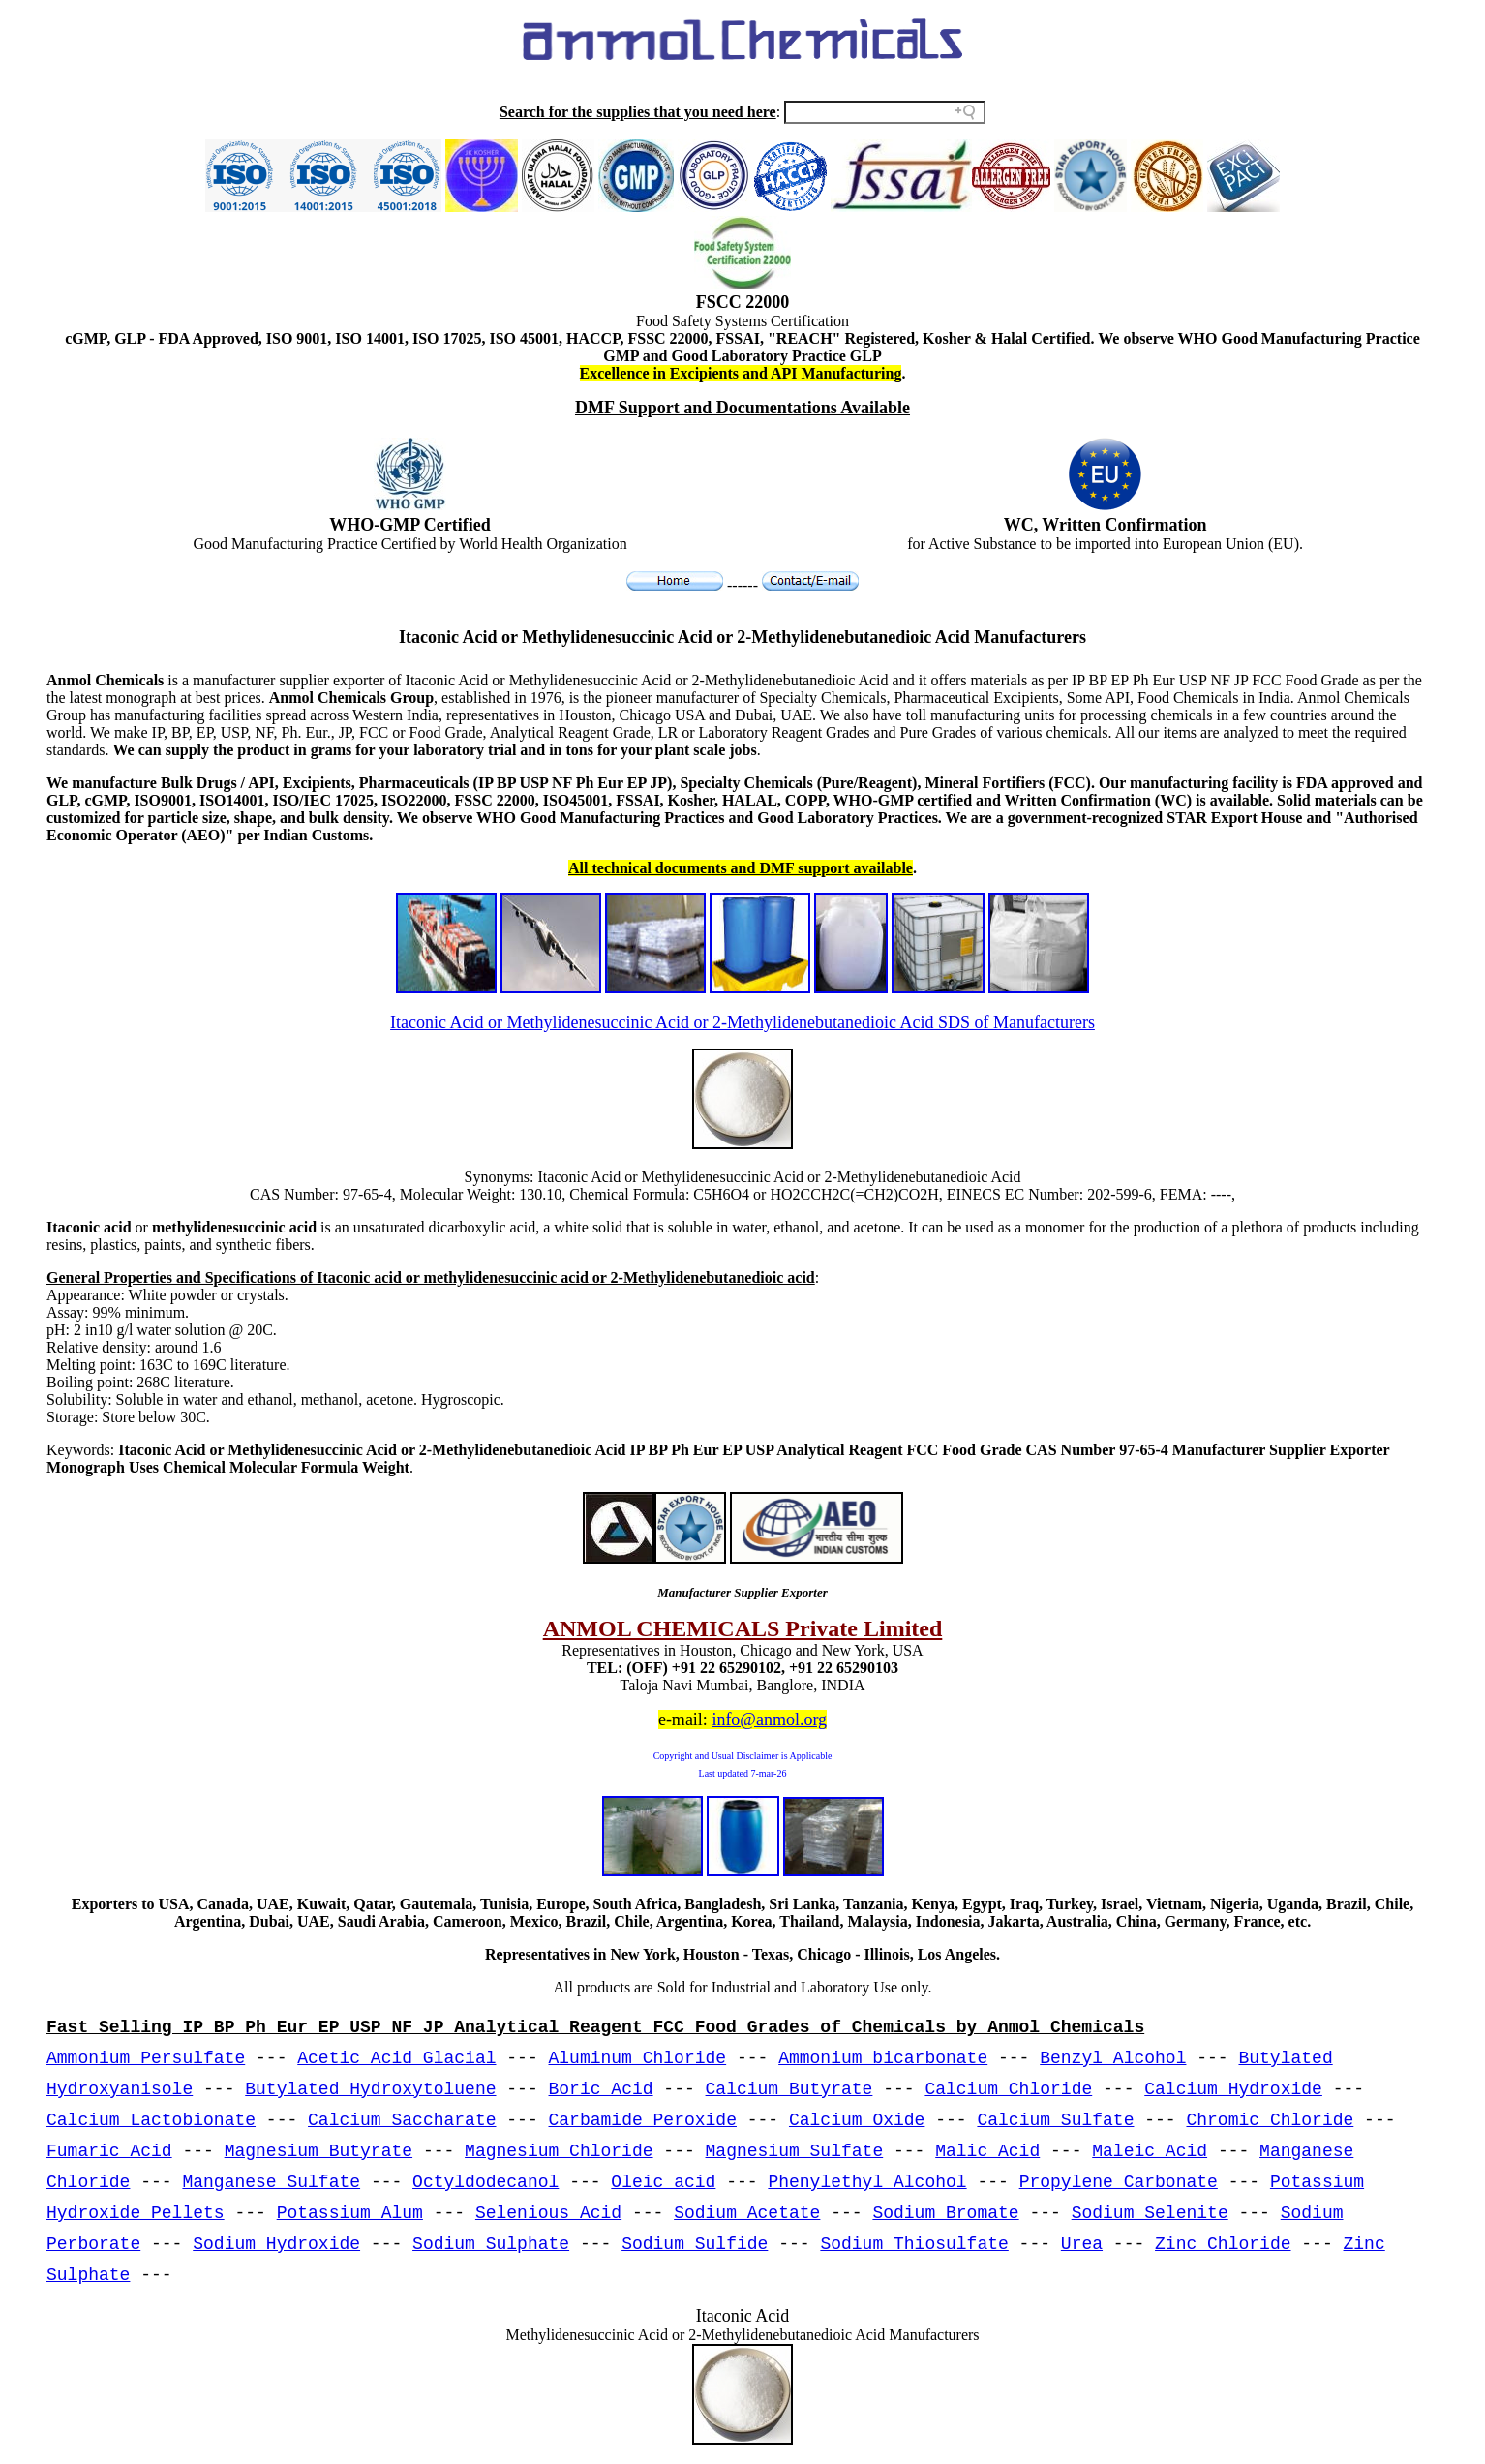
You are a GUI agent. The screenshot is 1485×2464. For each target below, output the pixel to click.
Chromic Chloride (1269, 2120)
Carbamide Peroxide (643, 2120)
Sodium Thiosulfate (914, 2244)
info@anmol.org (769, 1719)
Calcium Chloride (1008, 2089)
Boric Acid (601, 2089)
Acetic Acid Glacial (396, 2058)
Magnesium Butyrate (318, 2151)
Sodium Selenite (1150, 2213)
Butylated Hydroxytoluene (370, 2089)
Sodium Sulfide (694, 2244)
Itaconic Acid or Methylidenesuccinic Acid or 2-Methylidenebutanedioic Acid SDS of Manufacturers (742, 1022)
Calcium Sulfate (1055, 2120)
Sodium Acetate (747, 2213)
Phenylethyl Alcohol (867, 2182)
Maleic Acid (1149, 2151)
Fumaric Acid (109, 2151)
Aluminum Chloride (638, 2058)
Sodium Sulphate (490, 2244)
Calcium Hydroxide (1233, 2089)
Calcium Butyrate (789, 2089)
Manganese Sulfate (271, 2182)
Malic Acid (987, 2151)
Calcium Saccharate (402, 2120)
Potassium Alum (350, 2213)
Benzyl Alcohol (1113, 2058)
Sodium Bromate (945, 2213)
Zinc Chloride (1222, 2244)
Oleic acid (663, 2182)
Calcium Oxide (856, 2120)
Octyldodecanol (485, 2182)
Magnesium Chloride (558, 2151)
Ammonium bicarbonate (882, 2058)
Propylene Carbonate (1118, 2182)
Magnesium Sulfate (795, 2151)
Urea (1082, 2244)
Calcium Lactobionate (151, 2120)
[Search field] (884, 112)
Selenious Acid (548, 2213)
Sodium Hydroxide (276, 2244)
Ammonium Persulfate (145, 2058)
